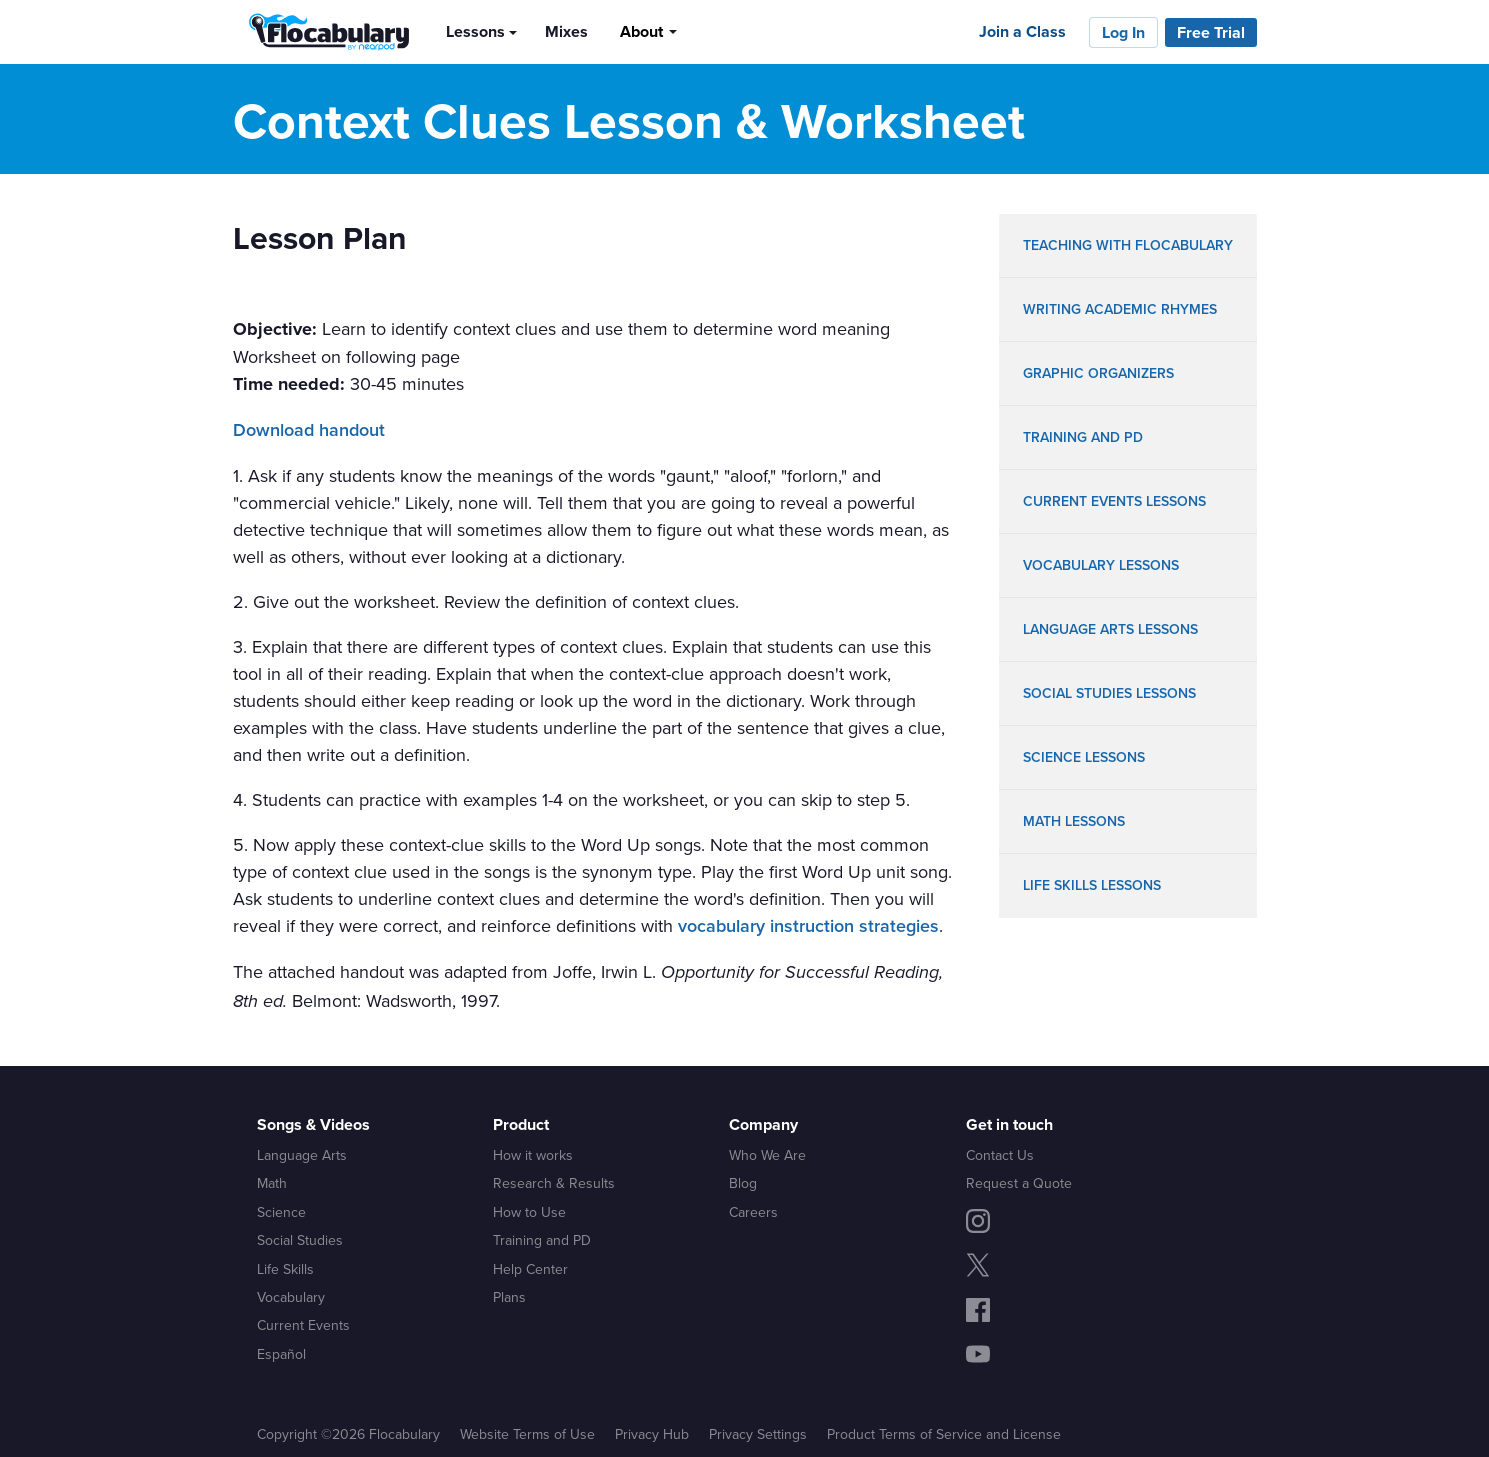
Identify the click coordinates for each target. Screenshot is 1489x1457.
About (641, 31)
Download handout (309, 430)
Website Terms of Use (527, 1434)
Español (281, 1354)
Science (281, 1212)
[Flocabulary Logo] (323, 32)
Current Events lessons (1114, 501)
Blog (743, 1183)
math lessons (1074, 821)
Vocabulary (291, 1297)
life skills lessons (1092, 885)
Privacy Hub (652, 1434)
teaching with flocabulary (1128, 245)
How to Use (529, 1212)
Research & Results (554, 1183)
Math (272, 1183)
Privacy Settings (758, 1434)
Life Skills (285, 1269)
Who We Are (767, 1155)
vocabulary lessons (1101, 565)
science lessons (1084, 757)
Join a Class (1022, 31)
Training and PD (542, 1240)
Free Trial (1211, 32)
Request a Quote (1019, 1183)
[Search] (709, 31)
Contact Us (1000, 1155)
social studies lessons (1109, 693)
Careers (753, 1212)
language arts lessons (1110, 629)
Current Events (303, 1325)
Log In (1123, 32)
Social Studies (300, 1240)
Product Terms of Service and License (944, 1434)
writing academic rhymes (1120, 309)
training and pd (1083, 437)
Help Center (530, 1269)
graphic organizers (1098, 373)
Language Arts (302, 1155)
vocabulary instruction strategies (808, 926)
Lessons (475, 31)
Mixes (566, 31)
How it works (533, 1155)
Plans (509, 1297)
